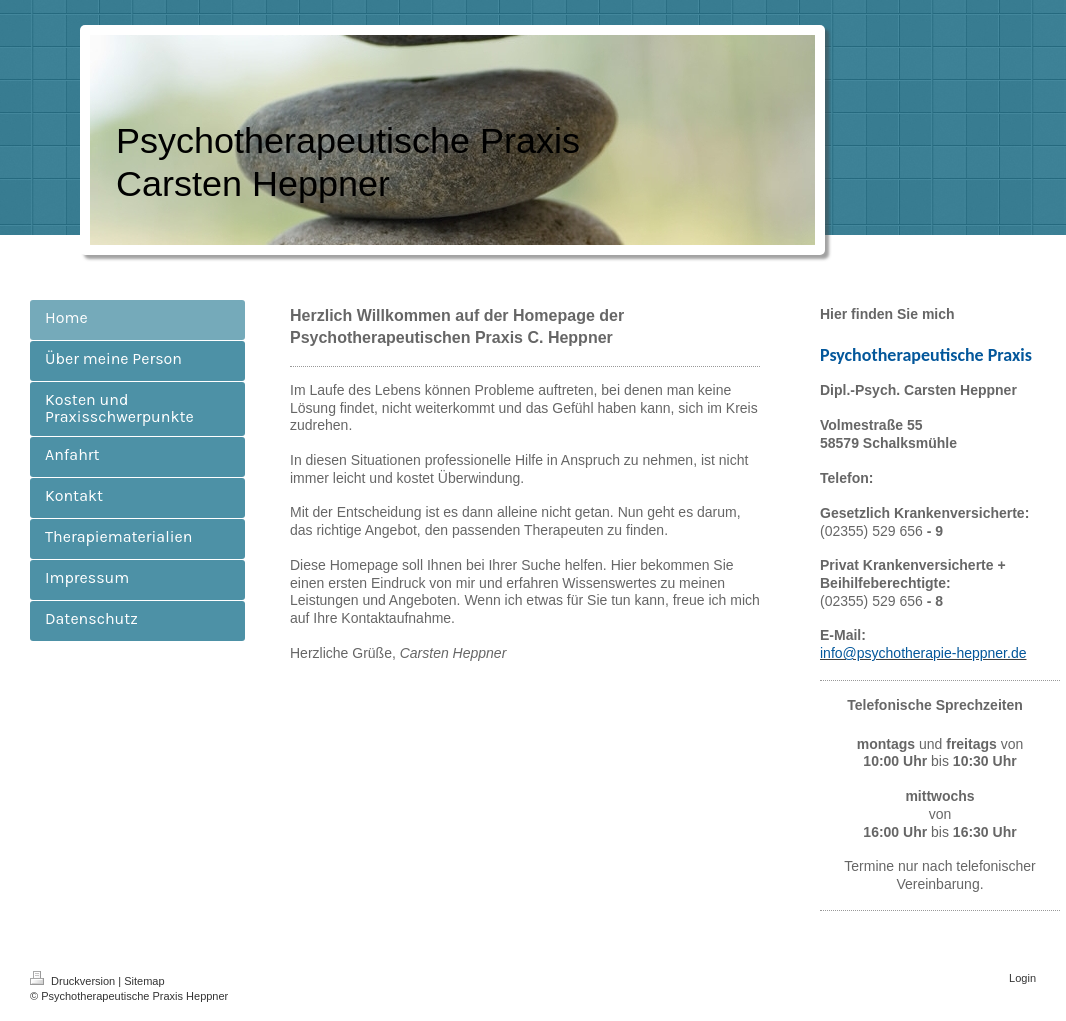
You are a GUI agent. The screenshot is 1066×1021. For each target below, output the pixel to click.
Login (1022, 978)
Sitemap (144, 981)
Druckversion (74, 981)
